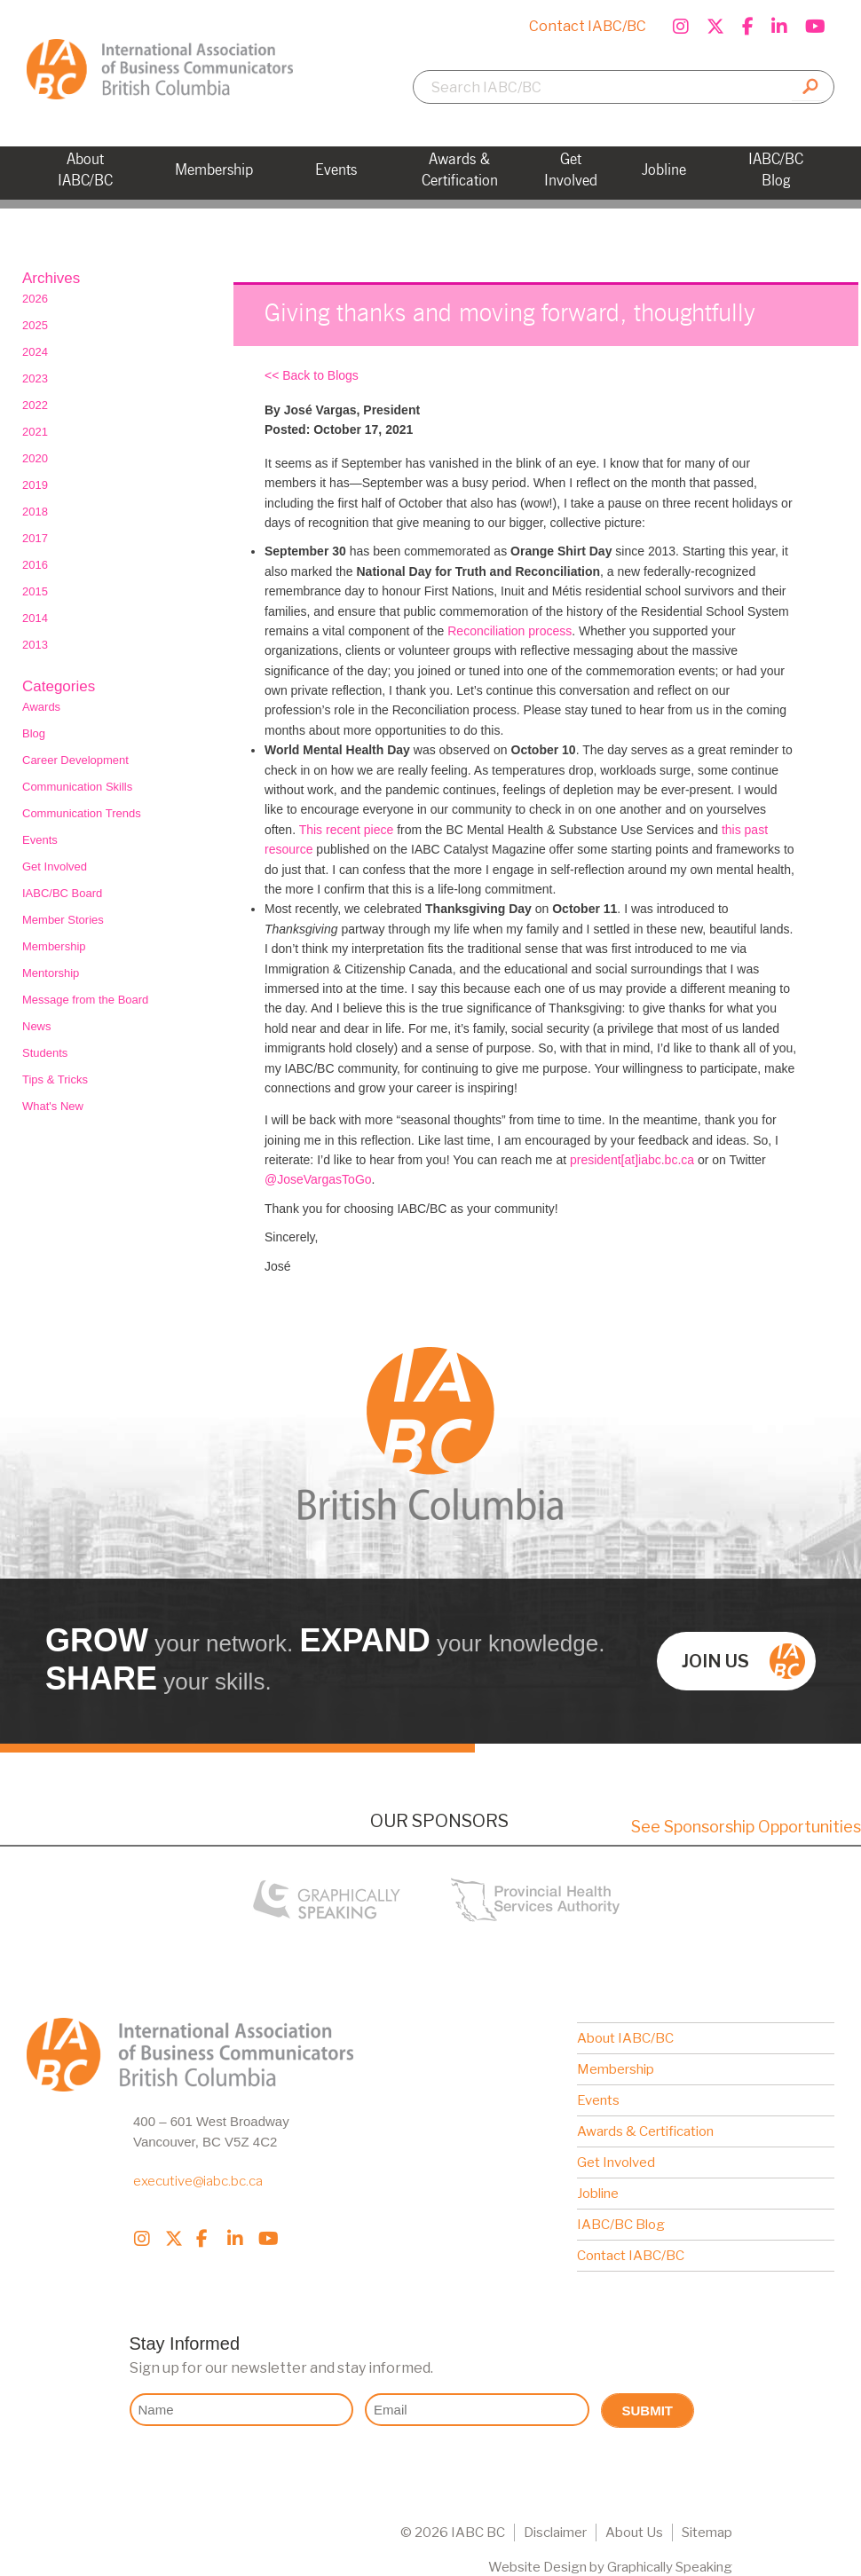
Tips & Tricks (55, 1079)
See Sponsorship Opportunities (746, 1826)
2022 (35, 405)
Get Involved (54, 866)
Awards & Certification (645, 2131)
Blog (33, 733)
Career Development (75, 760)
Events (40, 840)
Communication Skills (77, 786)
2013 (35, 644)
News (36, 1026)
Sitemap (707, 2533)
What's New (52, 1106)
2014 (35, 618)
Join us (743, 1661)
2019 (35, 485)
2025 (35, 325)
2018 (35, 511)
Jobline (598, 2194)
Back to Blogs (320, 375)
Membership (54, 946)
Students (44, 1053)
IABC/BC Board (62, 893)
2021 (35, 431)
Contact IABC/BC (587, 26)
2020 (35, 458)
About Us (634, 2533)
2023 (35, 378)
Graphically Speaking (669, 2567)
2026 (35, 298)
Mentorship (50, 973)
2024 (35, 351)
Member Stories (63, 919)
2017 (35, 538)
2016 (35, 564)
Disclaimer (555, 2533)
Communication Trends (81, 813)
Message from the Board (85, 999)
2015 (35, 591)
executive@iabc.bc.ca (198, 2181)
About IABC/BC (625, 2038)
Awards (41, 706)
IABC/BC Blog (621, 2225)
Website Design (537, 2567)
